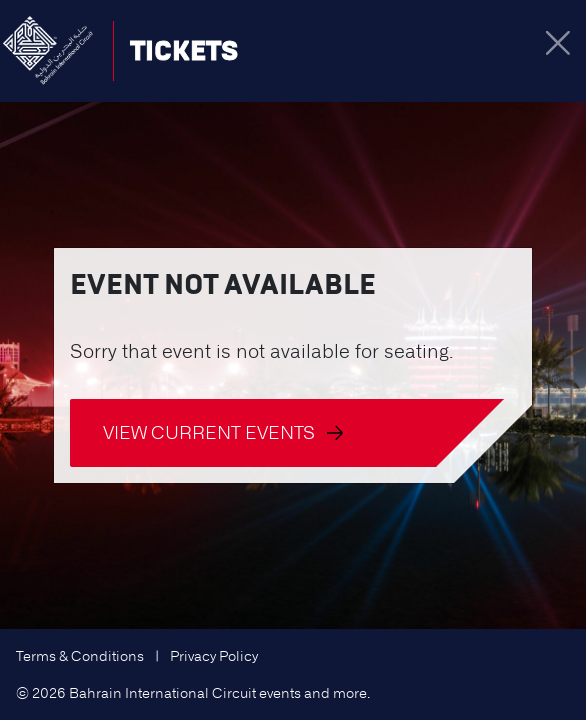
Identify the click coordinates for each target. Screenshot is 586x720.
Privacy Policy (214, 655)
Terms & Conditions (80, 655)
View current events (223, 432)
